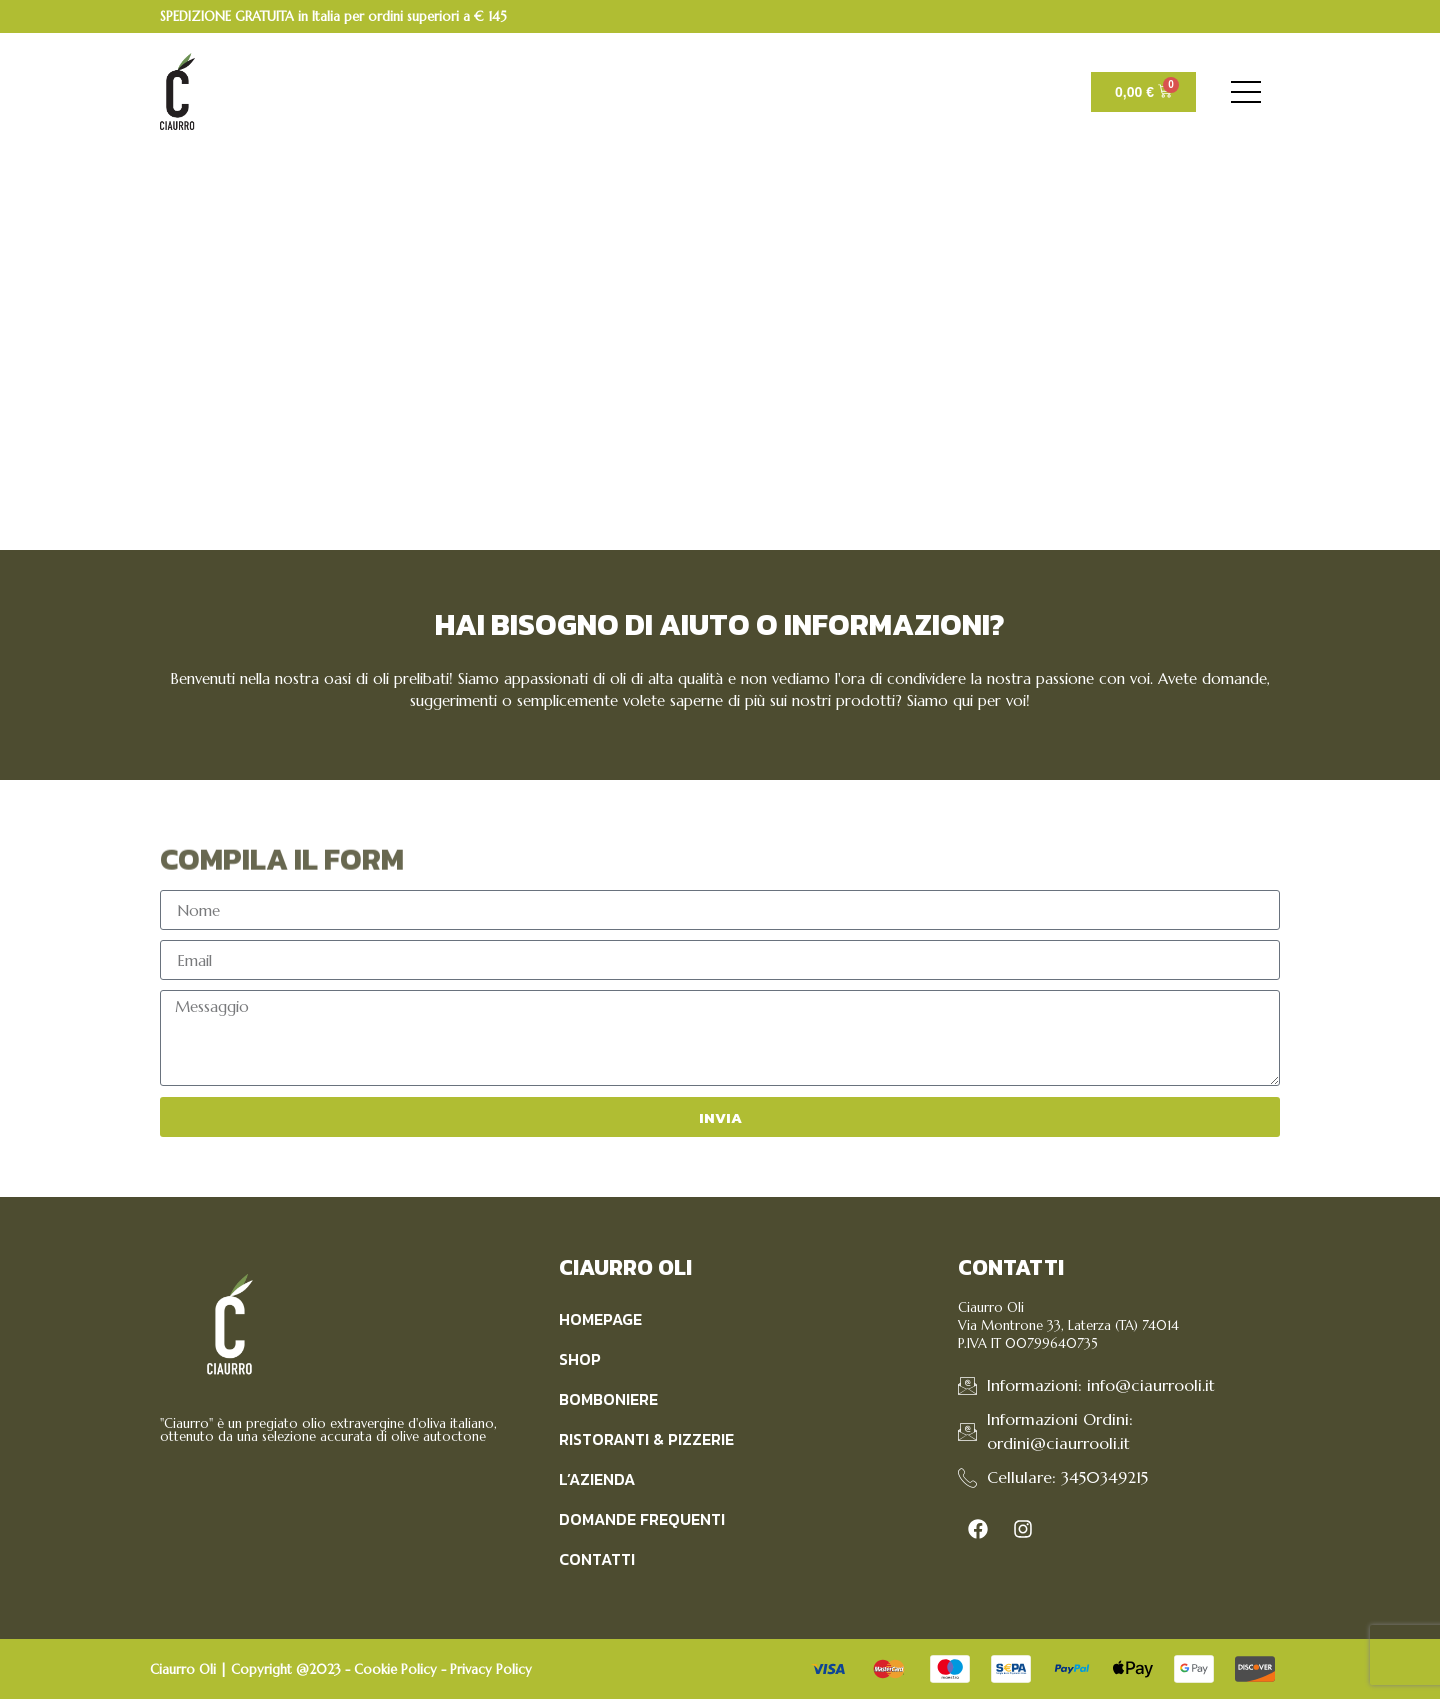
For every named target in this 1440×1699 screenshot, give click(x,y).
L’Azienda (597, 1479)
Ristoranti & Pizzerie (646, 1439)
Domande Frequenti (642, 1519)
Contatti (597, 1559)
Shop (580, 1359)
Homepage (600, 1319)
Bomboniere (608, 1399)
